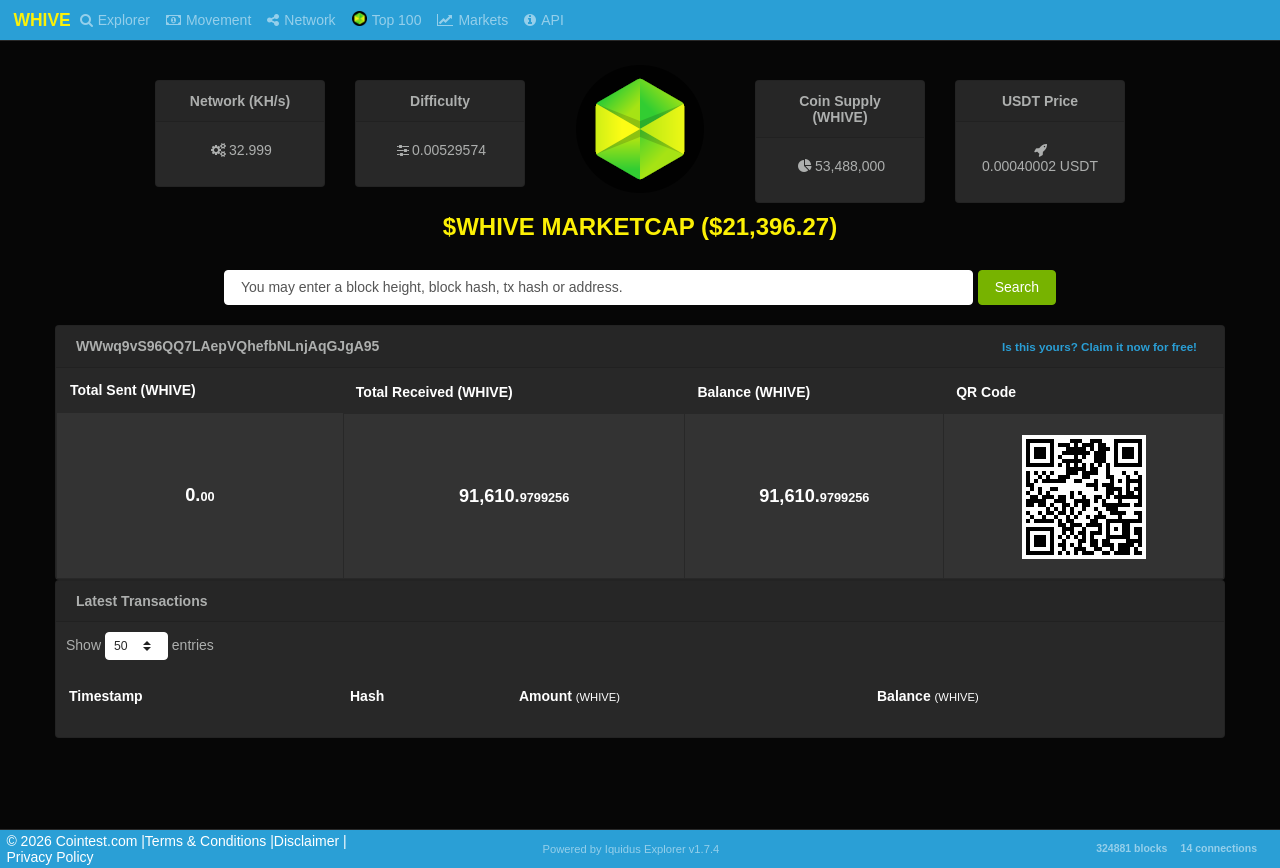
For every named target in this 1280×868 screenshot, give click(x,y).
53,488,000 (850, 166)
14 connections (1219, 848)
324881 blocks (1131, 848)
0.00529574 (449, 150)
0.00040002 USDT (1040, 166)
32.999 (250, 150)
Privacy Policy (49, 857)
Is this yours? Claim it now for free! (1099, 346)
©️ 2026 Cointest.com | (75, 841)
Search (1017, 287)
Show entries (140, 646)
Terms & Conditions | (209, 841)
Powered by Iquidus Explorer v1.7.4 (631, 849)
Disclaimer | (310, 841)
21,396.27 (775, 226)
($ (711, 226)
